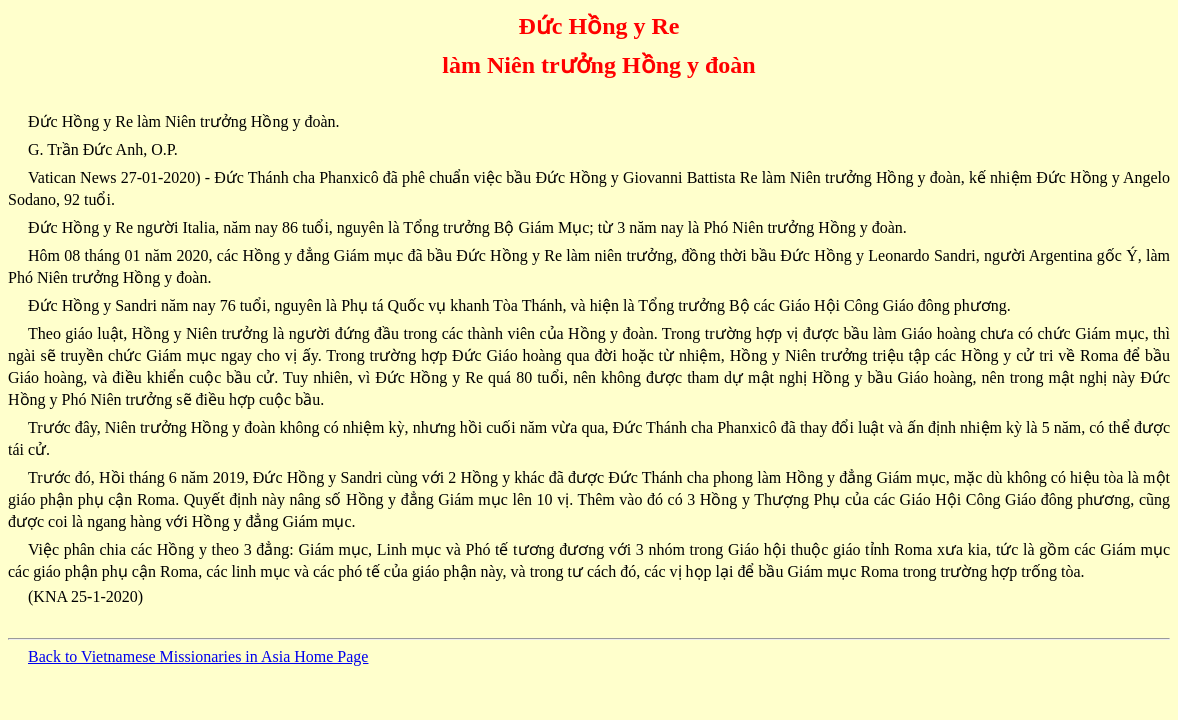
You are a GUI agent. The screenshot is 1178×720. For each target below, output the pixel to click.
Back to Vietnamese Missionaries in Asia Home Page (198, 656)
